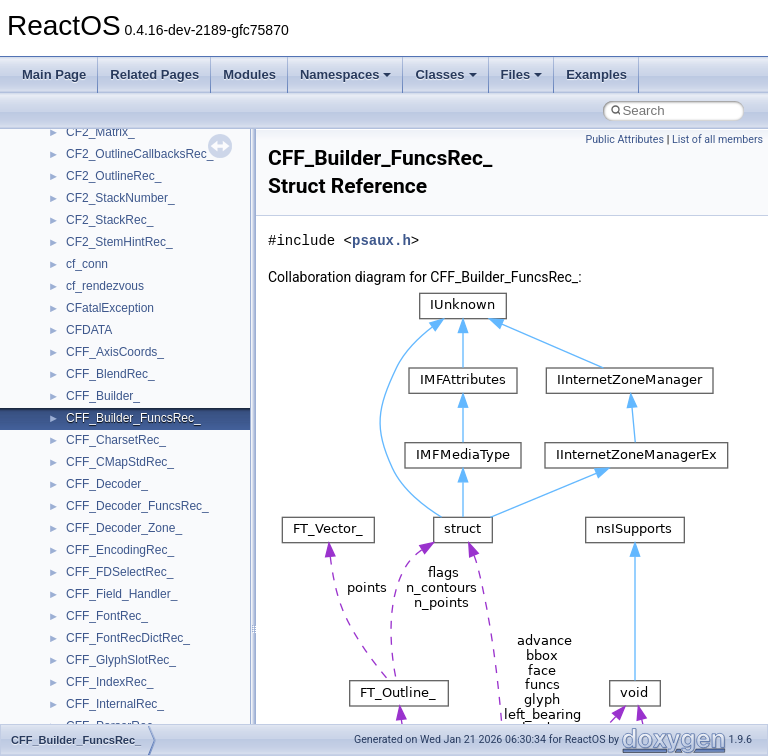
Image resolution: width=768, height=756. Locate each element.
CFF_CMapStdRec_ (120, 462)
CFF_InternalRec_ (115, 704)
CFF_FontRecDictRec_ (128, 638)
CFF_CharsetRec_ (116, 440)
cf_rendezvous (105, 286)
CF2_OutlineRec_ (113, 176)
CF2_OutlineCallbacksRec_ (139, 154)
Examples (596, 74)
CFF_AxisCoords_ (115, 352)
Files (522, 74)
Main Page (54, 74)
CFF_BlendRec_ (110, 374)
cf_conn (87, 264)
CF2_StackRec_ (109, 220)
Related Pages (154, 74)
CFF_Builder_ (103, 396)
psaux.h (381, 240)
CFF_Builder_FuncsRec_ (133, 418)
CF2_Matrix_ (100, 132)
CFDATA (89, 330)
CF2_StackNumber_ (120, 198)
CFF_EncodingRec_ (120, 550)
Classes (445, 74)
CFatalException (110, 308)
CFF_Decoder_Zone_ (124, 528)
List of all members (717, 139)
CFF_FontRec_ (107, 616)
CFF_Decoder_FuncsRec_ (137, 506)
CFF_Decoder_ (107, 484)
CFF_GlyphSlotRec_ (121, 660)
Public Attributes (624, 139)
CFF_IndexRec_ (109, 682)
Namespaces (346, 74)
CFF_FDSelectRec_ (119, 572)
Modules (249, 74)
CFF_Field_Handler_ (121, 594)
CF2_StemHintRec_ (119, 242)
